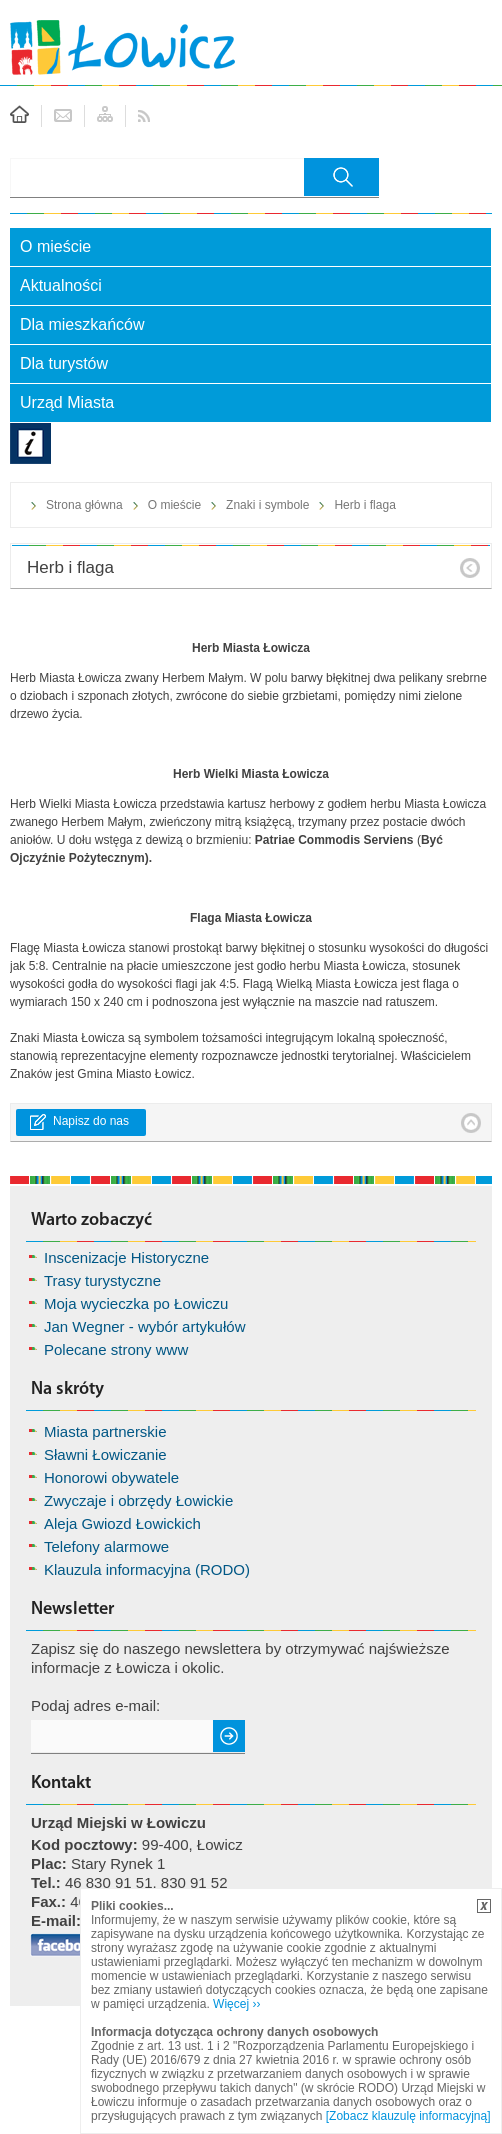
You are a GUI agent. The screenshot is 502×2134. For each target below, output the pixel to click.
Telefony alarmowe (106, 1546)
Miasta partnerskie (105, 1431)
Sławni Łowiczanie (105, 1454)
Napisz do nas (91, 1121)
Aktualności (61, 285)
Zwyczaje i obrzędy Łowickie (138, 1500)
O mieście (55, 246)
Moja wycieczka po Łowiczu (136, 1303)
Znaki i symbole (267, 505)
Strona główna (84, 505)
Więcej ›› (236, 2004)
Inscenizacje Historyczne (126, 1257)
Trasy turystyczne (102, 1280)
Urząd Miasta (67, 402)
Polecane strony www (116, 1349)
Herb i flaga (364, 505)
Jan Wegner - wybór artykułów (144, 1326)
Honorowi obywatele (111, 1477)
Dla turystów (64, 363)
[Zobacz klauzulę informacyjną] (408, 2116)
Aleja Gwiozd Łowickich (122, 1523)
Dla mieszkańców (82, 324)
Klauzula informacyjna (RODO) (147, 1569)
